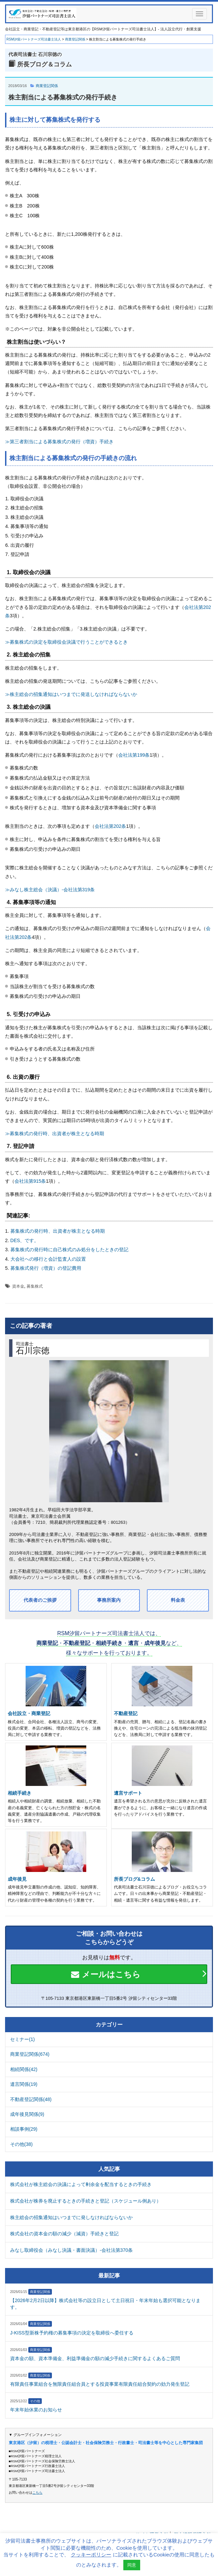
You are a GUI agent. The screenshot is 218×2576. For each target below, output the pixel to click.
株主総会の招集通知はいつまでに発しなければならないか (71, 2217)
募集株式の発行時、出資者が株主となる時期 (57, 1231)
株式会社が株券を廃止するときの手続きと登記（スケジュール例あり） (85, 2201)
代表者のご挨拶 (40, 1600)
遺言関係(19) (23, 2084)
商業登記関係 (47, 86)
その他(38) (21, 2144)
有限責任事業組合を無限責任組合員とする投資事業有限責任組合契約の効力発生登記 (99, 2384)
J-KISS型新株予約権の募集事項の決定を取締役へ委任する (71, 2332)
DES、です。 (24, 1240)
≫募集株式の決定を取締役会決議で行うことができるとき (66, 642)
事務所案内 (109, 1600)
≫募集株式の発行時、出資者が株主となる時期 (54, 1133)
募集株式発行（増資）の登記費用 (45, 1268)
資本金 (18, 1286)
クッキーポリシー (91, 2554)
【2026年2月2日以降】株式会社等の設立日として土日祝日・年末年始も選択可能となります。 (105, 2304)
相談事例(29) (23, 2129)
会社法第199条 (134, 755)
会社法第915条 (30, 1181)
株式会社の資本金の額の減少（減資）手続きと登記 (64, 2233)
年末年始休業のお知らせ (36, 2409)
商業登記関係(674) (30, 2054)
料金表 (178, 1600)
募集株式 (35, 1286)
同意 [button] (131, 2565)
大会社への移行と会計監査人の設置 (48, 1259)
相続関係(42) (23, 2069)
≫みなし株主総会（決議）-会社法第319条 (50, 889)
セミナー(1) (22, 2039)
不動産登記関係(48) (31, 2099)
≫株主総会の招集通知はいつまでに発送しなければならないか (71, 694)
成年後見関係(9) (27, 2114)
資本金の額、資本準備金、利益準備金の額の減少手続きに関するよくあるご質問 (95, 2358)
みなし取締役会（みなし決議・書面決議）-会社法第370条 (71, 2250)
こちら (37, 2492)
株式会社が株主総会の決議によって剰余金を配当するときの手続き (81, 2184)
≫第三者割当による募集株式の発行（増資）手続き (59, 441)
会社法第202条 (110, 826)
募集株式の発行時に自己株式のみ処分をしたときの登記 (69, 1249)
